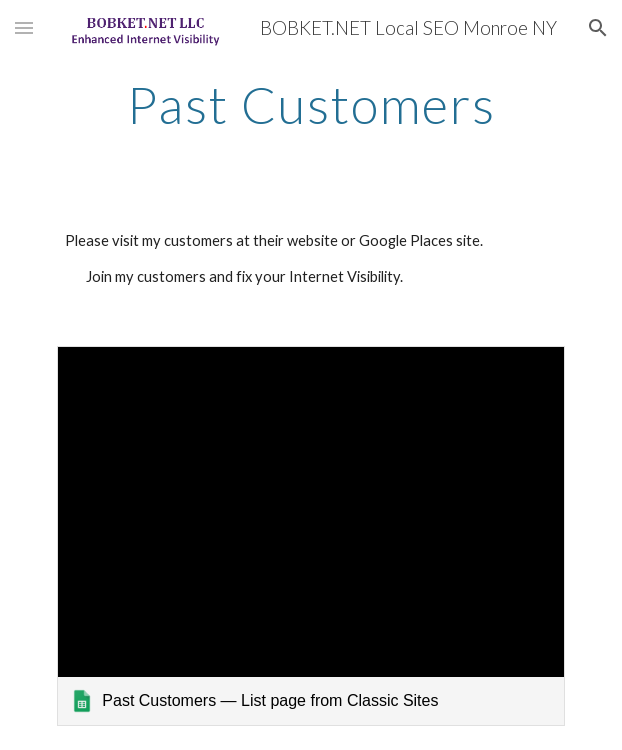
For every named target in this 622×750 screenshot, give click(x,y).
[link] (310, 536)
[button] (24, 27)
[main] (310, 105)
